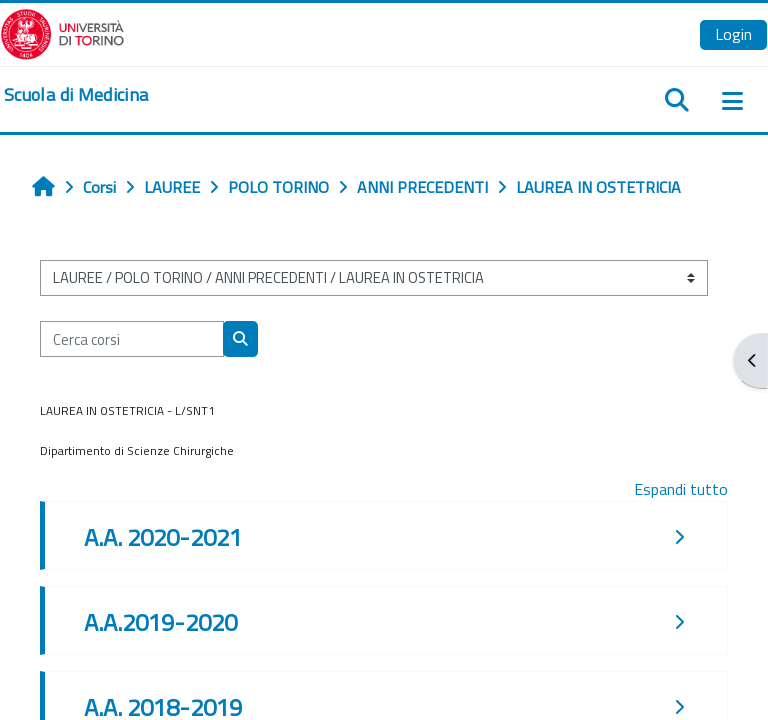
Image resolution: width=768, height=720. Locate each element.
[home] (76, 95)
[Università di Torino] (62, 32)
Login (733, 34)
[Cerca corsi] (132, 339)
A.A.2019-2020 (160, 622)
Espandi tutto (681, 489)
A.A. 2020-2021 (163, 537)
